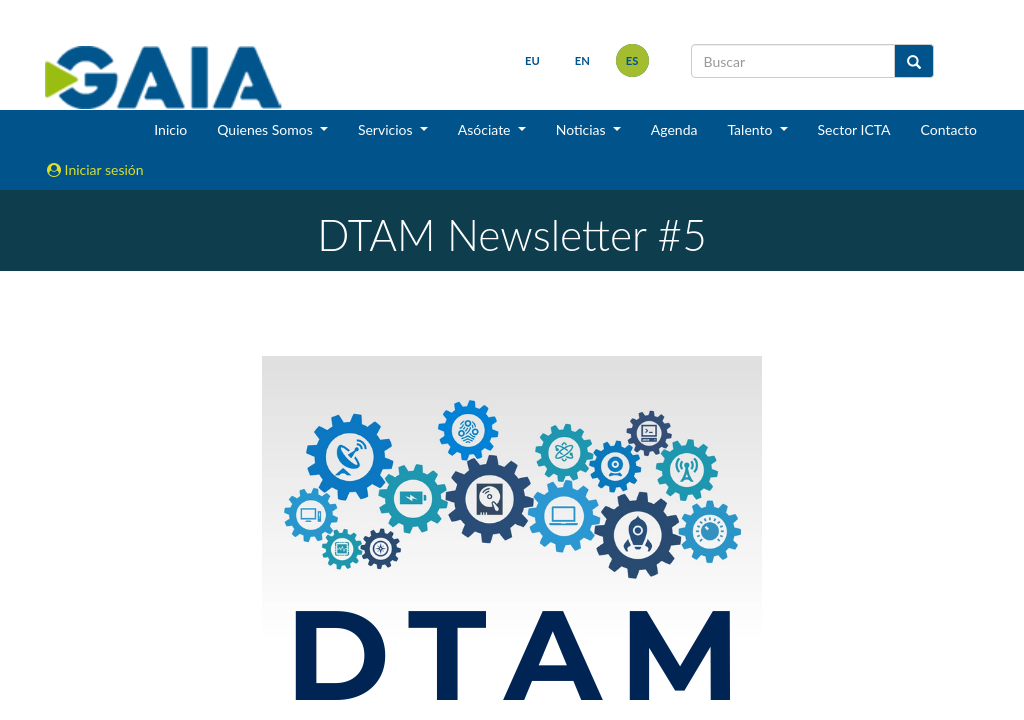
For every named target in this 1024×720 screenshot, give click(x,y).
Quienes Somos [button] (266, 129)
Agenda (674, 129)
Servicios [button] (387, 129)
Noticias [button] (583, 129)
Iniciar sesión (95, 169)
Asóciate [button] (486, 129)
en (582, 60)
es (632, 60)
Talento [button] (751, 129)
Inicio (170, 129)
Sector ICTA (854, 129)
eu (532, 60)
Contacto (949, 129)
